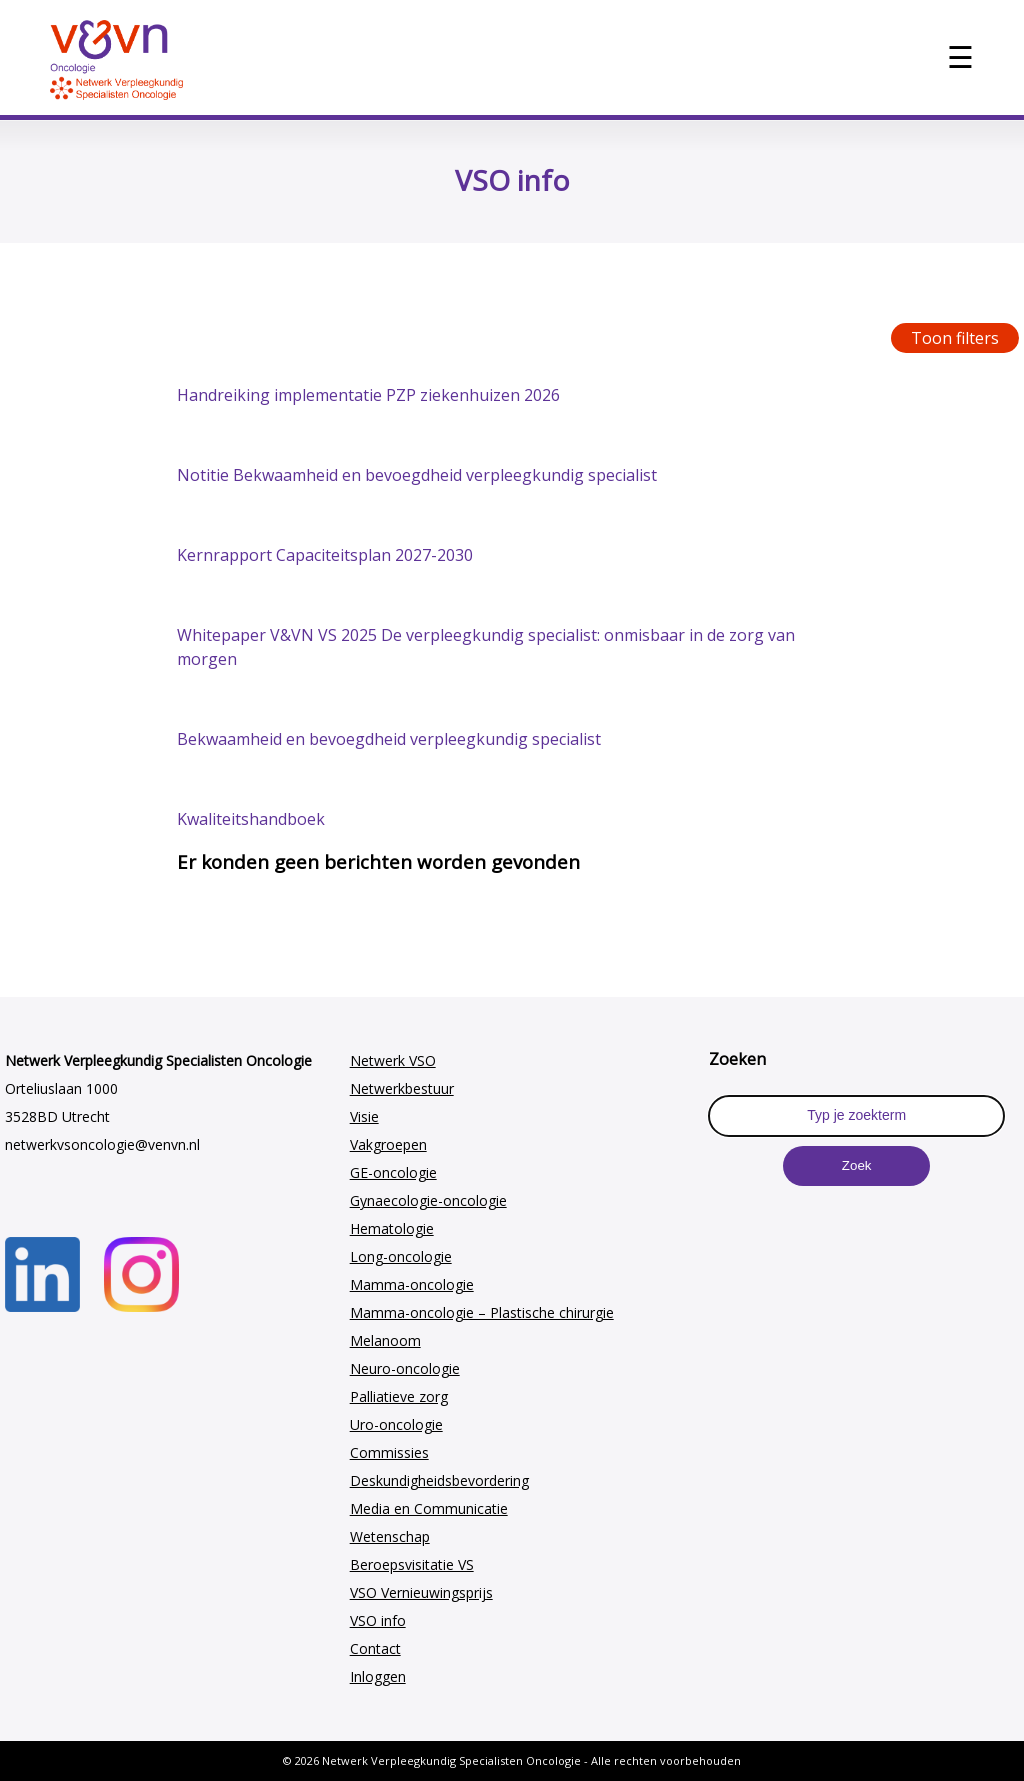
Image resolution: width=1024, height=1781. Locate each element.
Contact (375, 1648)
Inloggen (378, 1676)
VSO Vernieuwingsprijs (421, 1592)
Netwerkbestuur (402, 1088)
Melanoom (385, 1340)
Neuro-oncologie (405, 1368)
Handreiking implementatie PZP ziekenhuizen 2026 (368, 395)
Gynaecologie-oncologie (428, 1200)
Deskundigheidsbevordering (439, 1480)
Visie (364, 1116)
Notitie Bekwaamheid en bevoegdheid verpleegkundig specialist (417, 475)
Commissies (389, 1452)
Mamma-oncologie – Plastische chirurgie (482, 1312)
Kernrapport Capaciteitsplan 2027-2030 (325, 555)
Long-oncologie (401, 1256)
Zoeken (737, 1059)
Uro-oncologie (396, 1424)
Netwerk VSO (393, 1060)
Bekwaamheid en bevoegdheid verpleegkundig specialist (389, 739)
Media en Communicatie (429, 1508)
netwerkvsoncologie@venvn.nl (102, 1144)
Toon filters (955, 338)
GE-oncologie (393, 1172)
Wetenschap (390, 1536)
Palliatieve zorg (399, 1396)
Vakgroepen (388, 1144)
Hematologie (392, 1228)
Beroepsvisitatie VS (412, 1564)
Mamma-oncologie (412, 1284)
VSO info (378, 1620)
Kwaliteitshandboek (251, 819)
